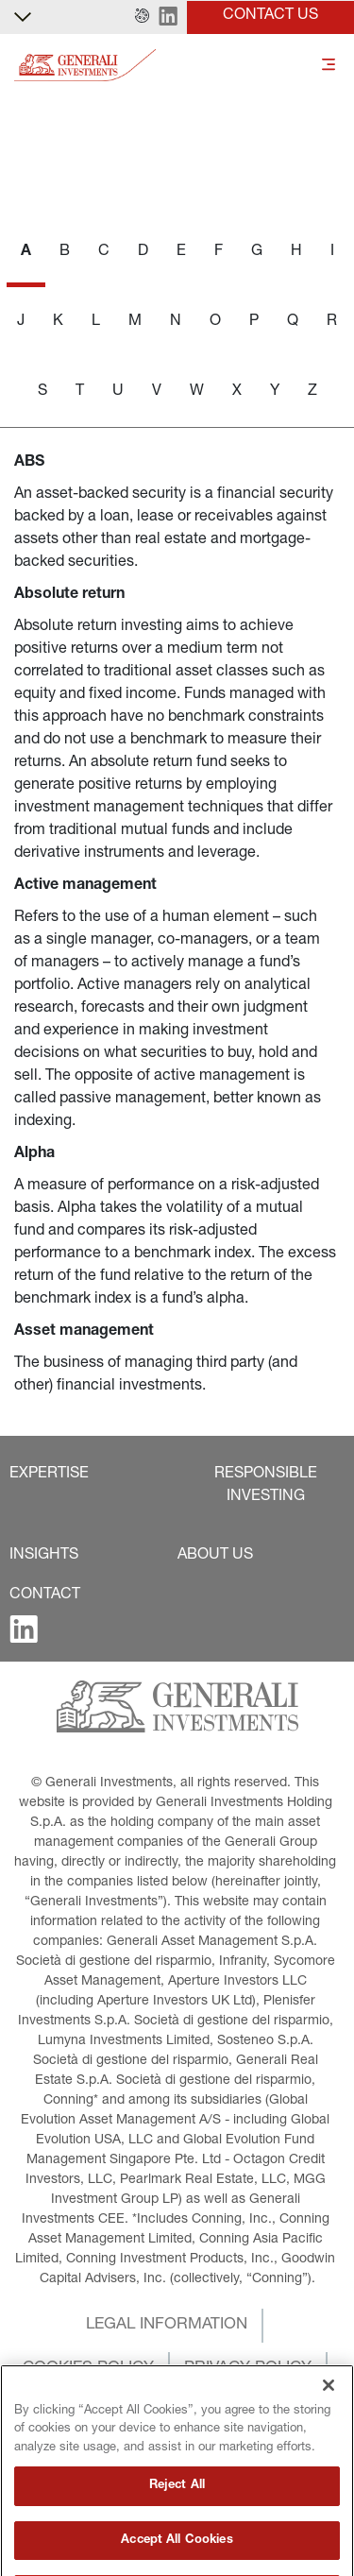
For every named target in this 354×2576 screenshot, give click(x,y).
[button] (142, 17)
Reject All (177, 2548)
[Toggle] (328, 65)
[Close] (328, 2446)
